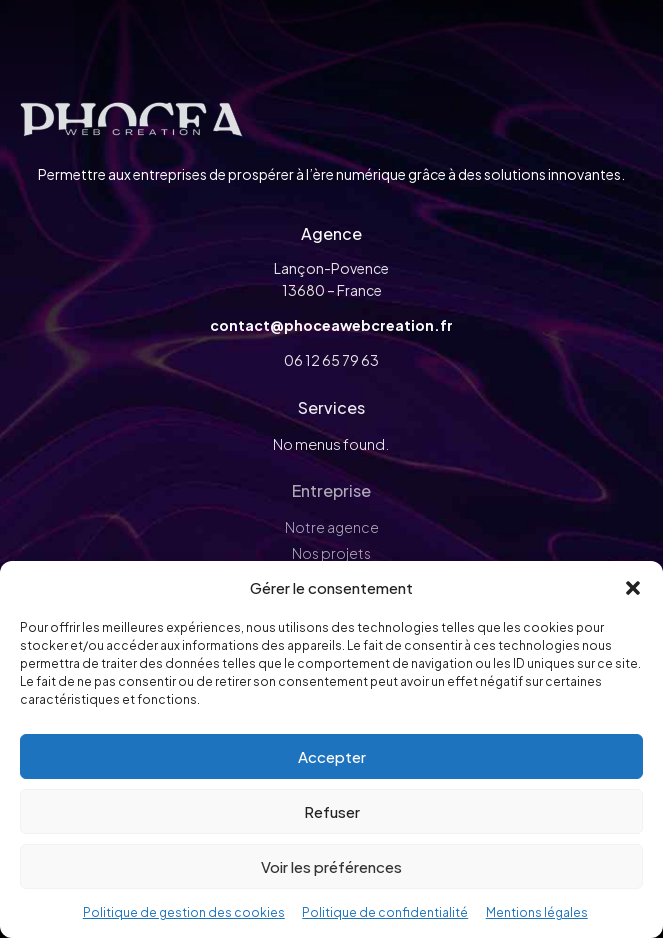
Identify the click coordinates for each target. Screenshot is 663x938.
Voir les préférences (331, 866)
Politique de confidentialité (385, 912)
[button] (633, 588)
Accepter (332, 756)
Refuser (332, 811)
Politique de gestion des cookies (184, 912)
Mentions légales (537, 912)
